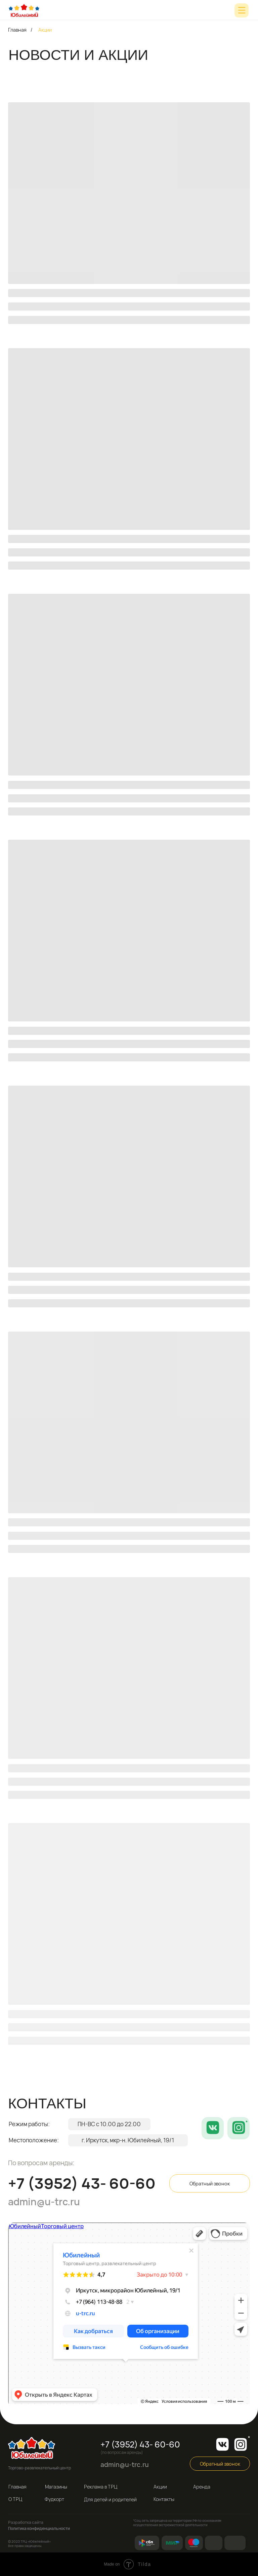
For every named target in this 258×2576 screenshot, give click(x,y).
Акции (160, 2486)
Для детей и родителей (110, 2499)
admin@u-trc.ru (44, 2201)
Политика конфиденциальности (39, 2528)
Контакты (164, 2499)
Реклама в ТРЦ (100, 2486)
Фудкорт (54, 2499)
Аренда (201, 2486)
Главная (17, 30)
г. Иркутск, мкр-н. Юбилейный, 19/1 (128, 2140)
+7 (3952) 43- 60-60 (82, 2183)
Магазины (56, 2486)
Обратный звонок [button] (209, 2183)
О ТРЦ (15, 2499)
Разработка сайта (25, 2522)
